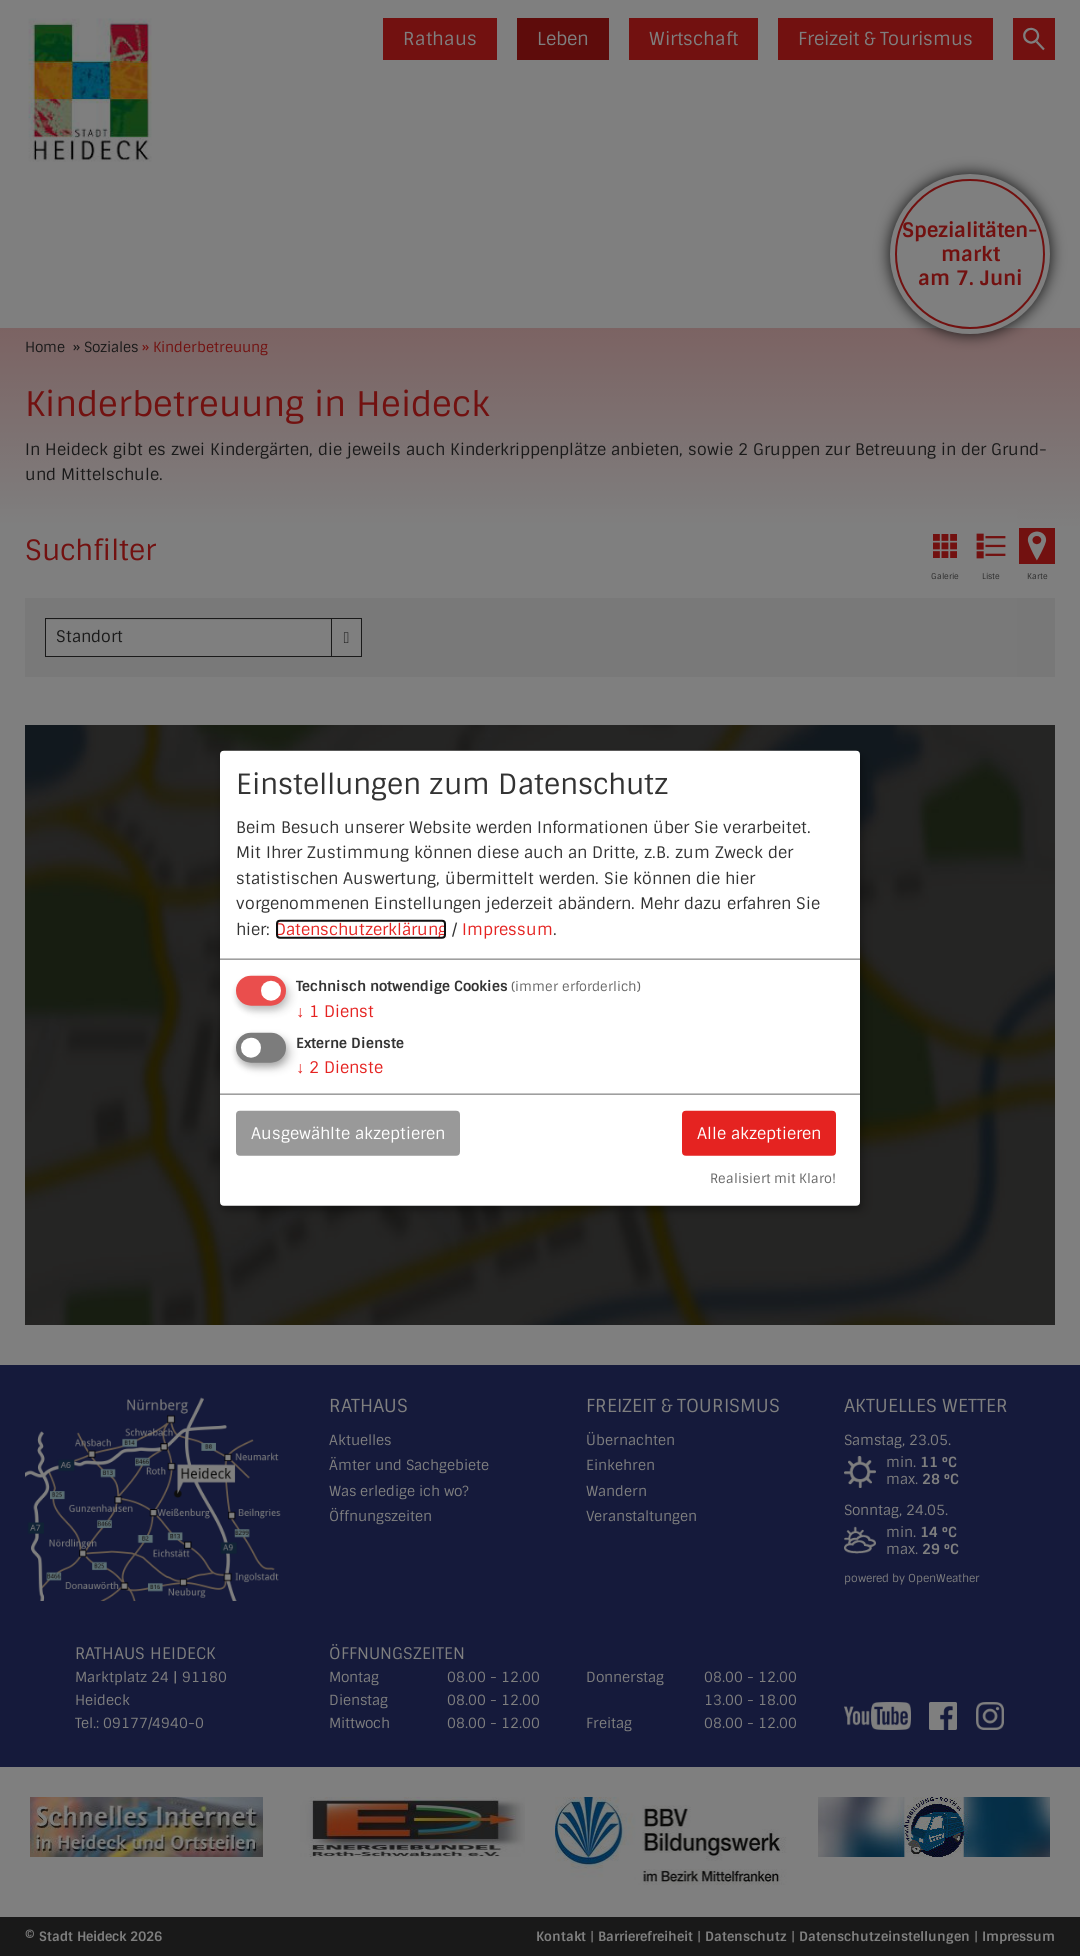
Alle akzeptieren (759, 1132)
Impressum (507, 929)
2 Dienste (339, 1066)
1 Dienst (335, 1010)
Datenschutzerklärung (361, 929)
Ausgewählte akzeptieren (348, 1132)
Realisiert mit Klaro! (773, 1178)
